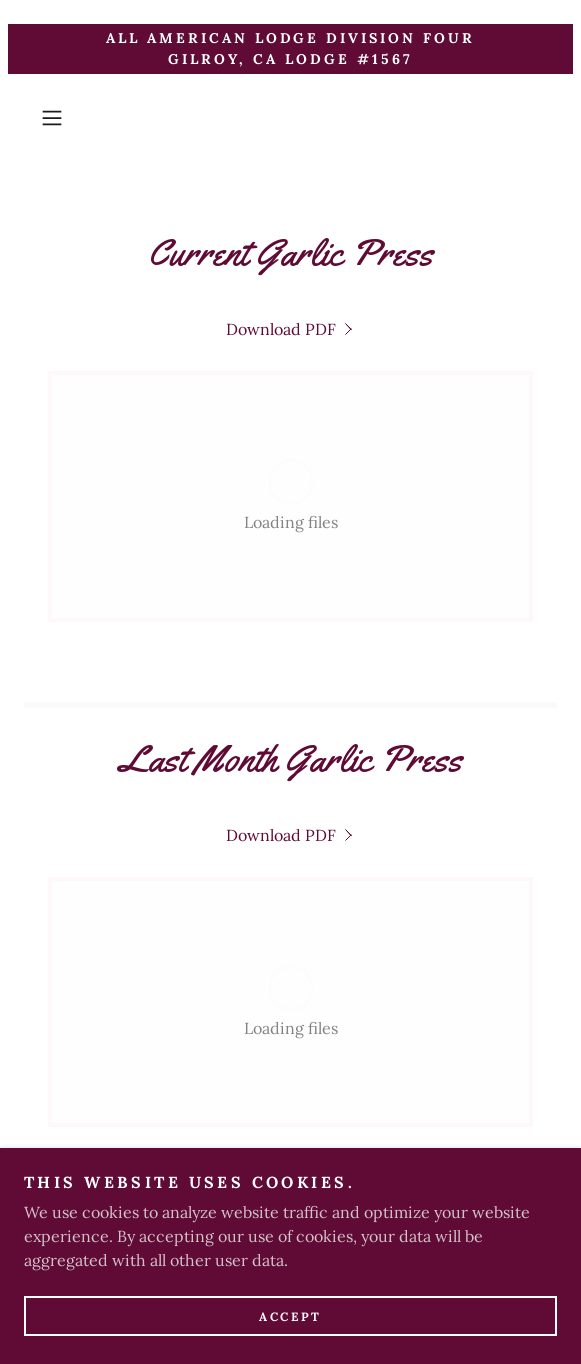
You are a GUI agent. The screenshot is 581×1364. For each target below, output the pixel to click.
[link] (291, 329)
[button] (71, 118)
